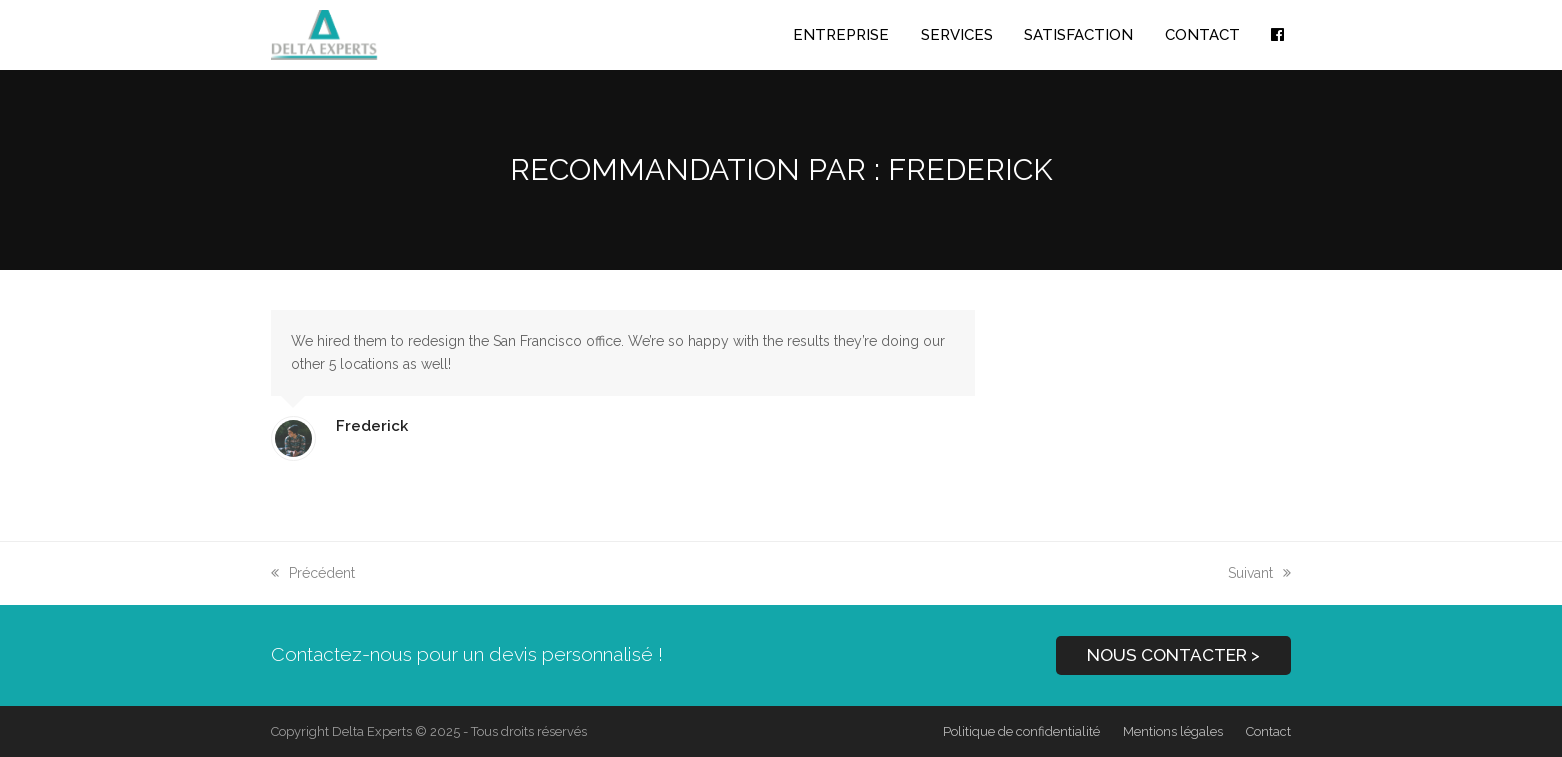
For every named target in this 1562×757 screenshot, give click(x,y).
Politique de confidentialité (1021, 731)
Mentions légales (1173, 731)
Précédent (313, 573)
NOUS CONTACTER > (1173, 655)
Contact (1268, 731)
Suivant (1259, 573)
